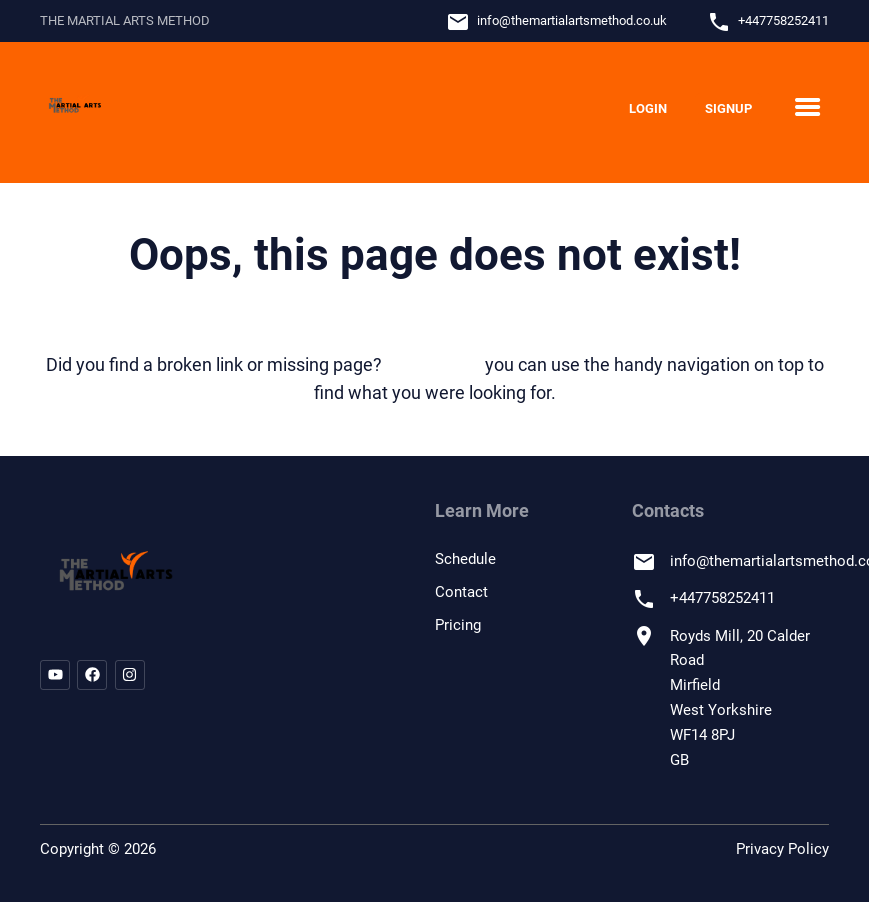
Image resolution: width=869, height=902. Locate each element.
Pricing (458, 625)
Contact (461, 592)
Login (648, 108)
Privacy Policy (782, 849)
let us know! (433, 364)
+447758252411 (783, 20)
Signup (728, 108)
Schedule (465, 559)
